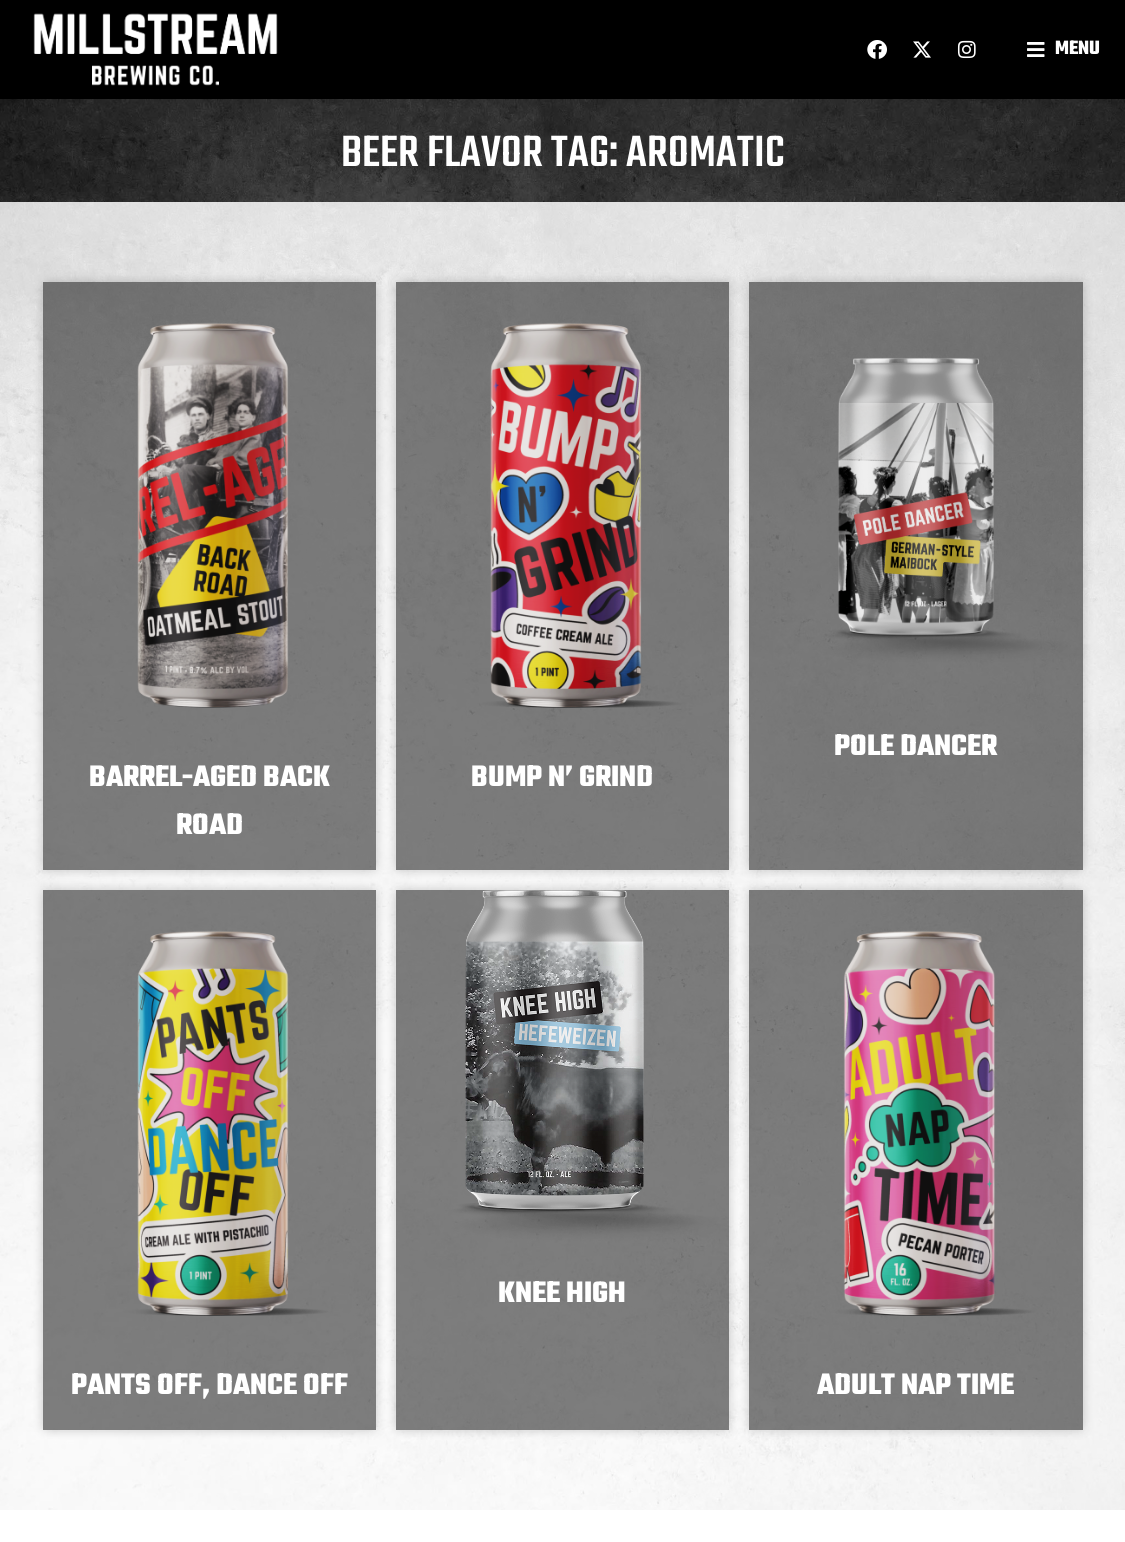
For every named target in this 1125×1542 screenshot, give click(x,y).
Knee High (562, 1294)
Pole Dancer (915, 747)
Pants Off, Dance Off (209, 1386)
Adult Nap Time (915, 1386)
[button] (1066, 49)
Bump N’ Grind (562, 778)
